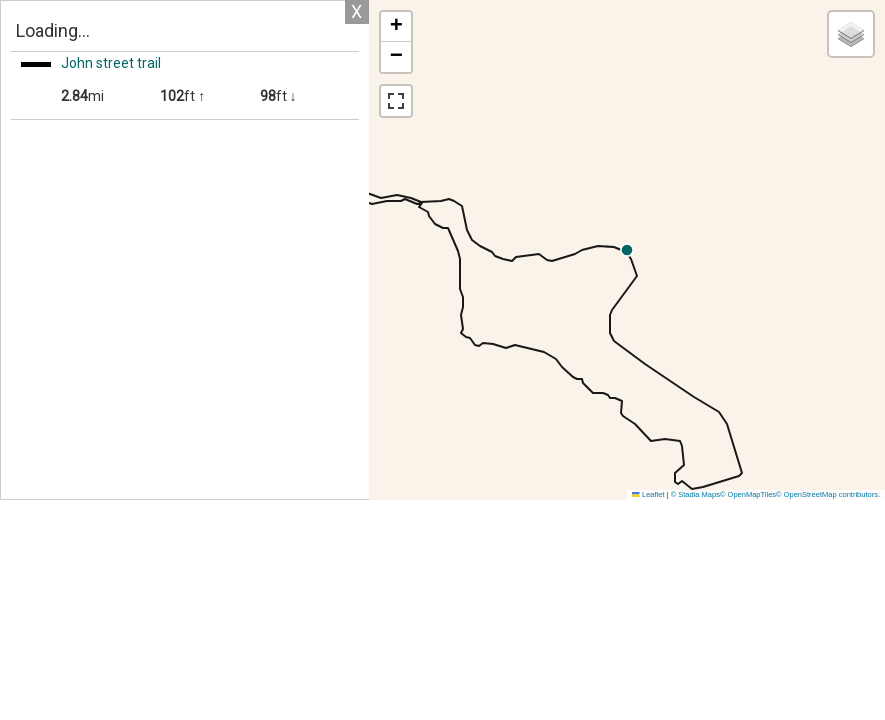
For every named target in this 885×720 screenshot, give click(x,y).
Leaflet (648, 494)
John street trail (111, 63)
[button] (812, 250)
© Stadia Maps (695, 494)
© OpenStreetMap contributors (827, 494)
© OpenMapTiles (748, 494)
